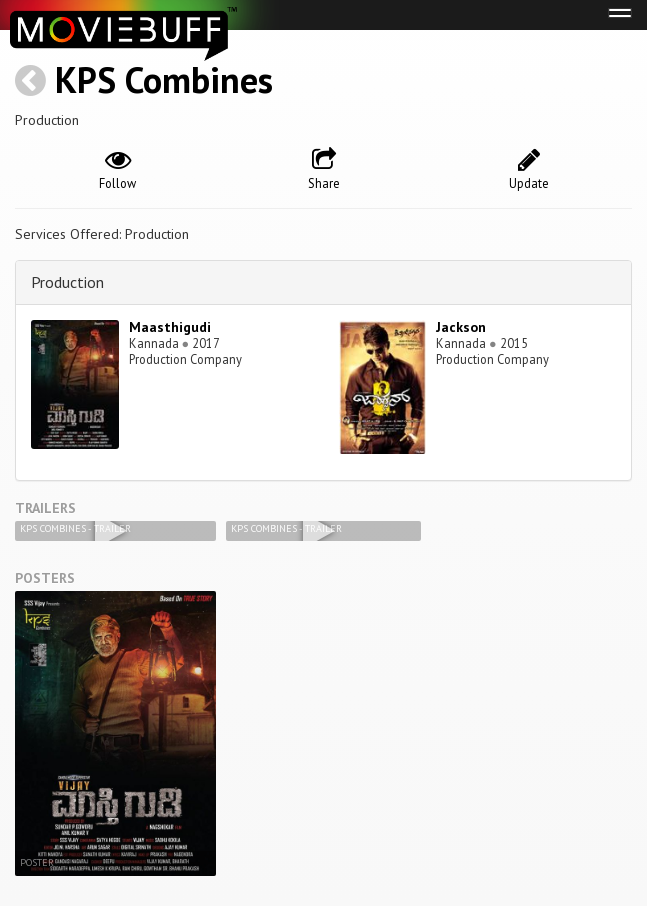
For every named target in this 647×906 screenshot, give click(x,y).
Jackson (461, 327)
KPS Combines (164, 79)
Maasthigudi (170, 327)
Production (67, 282)
